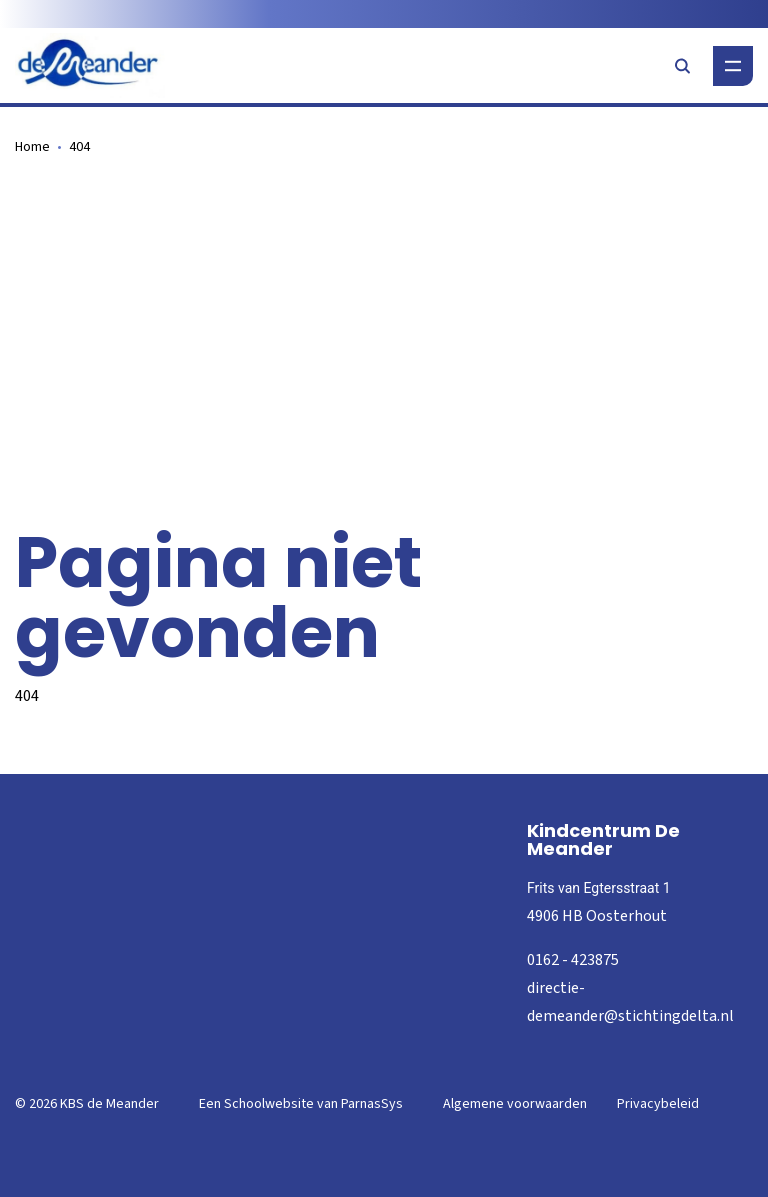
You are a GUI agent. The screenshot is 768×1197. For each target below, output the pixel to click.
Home (32, 147)
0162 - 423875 (573, 960)
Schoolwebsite (269, 1104)
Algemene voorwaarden (515, 1104)
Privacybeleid (658, 1104)
